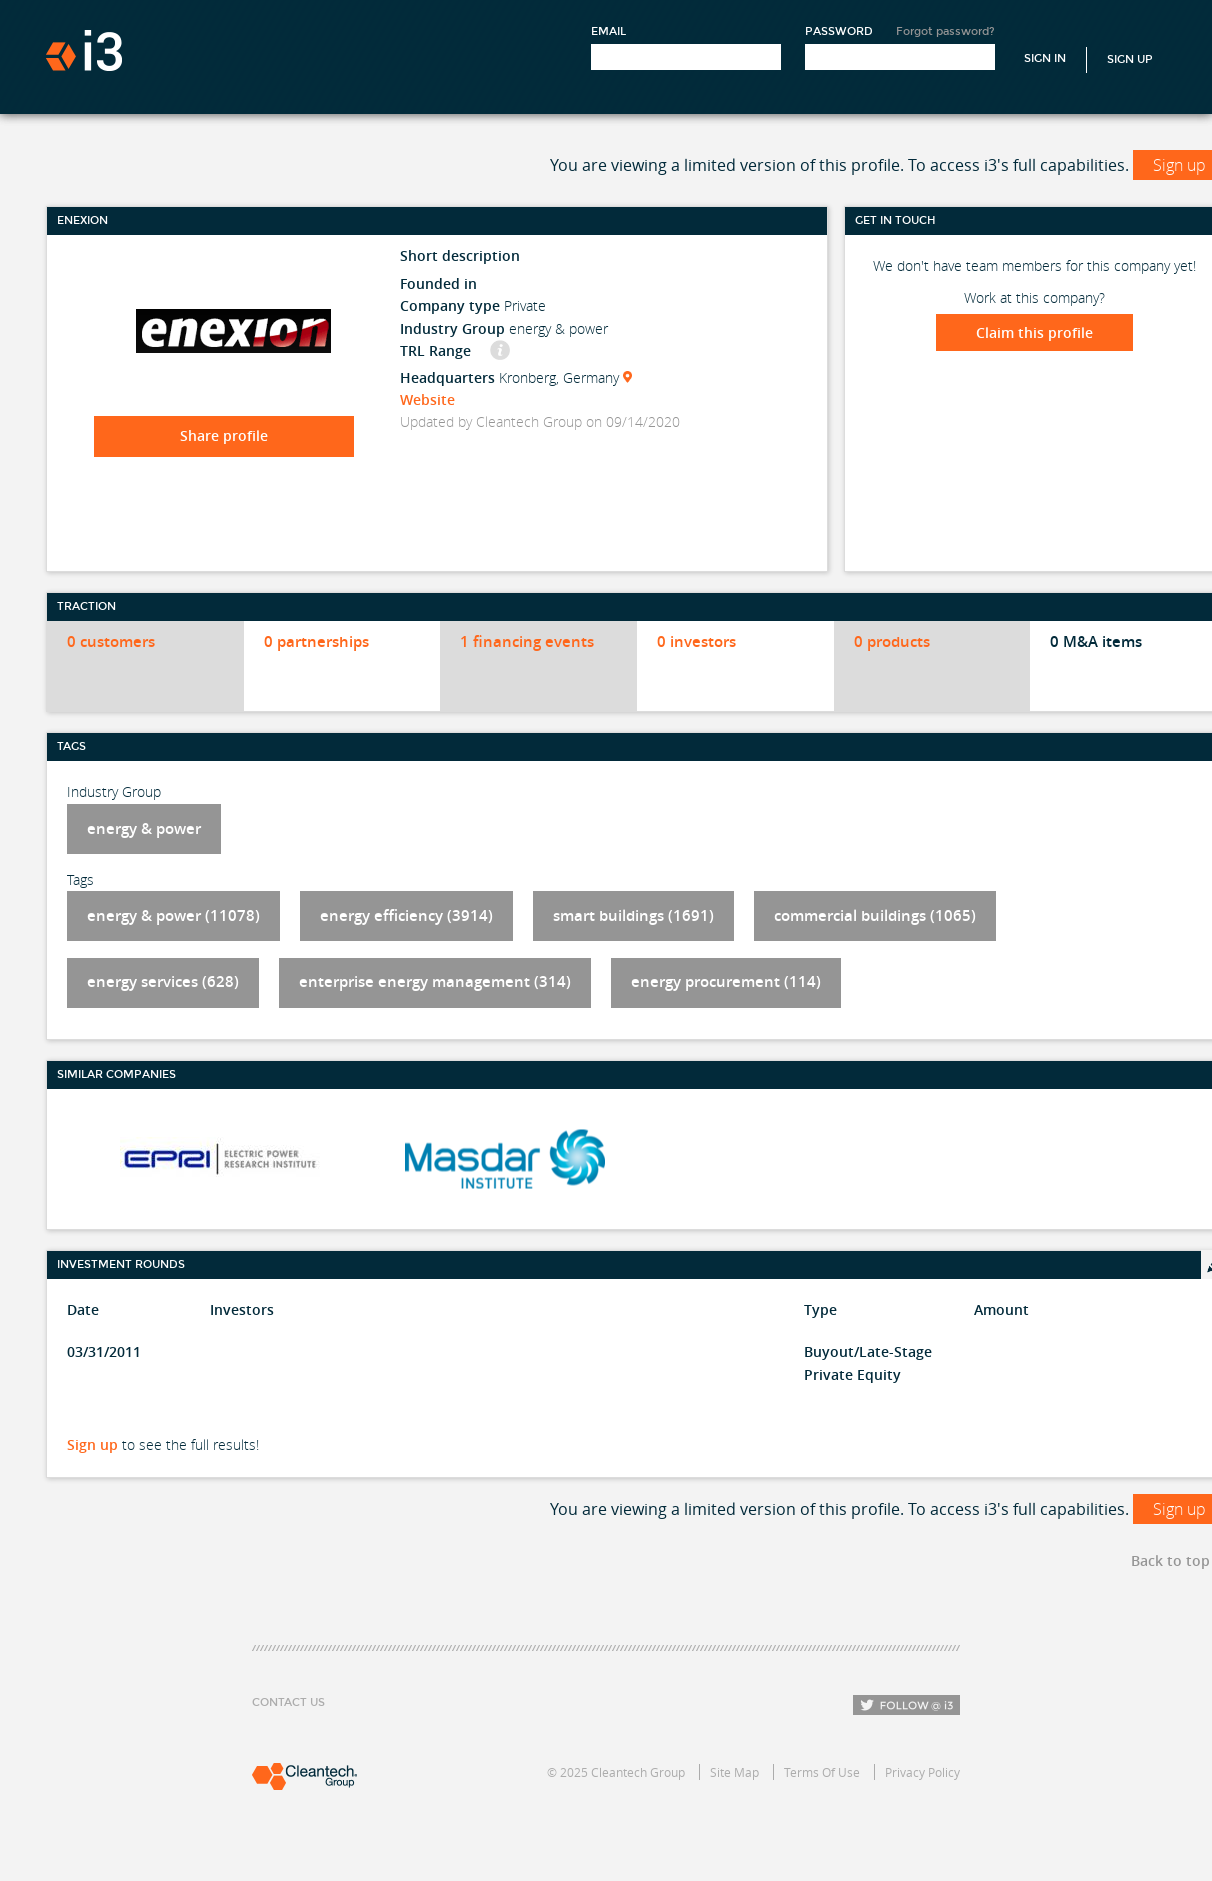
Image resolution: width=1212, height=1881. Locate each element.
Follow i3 (906, 1705)
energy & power (144, 828)
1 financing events (527, 641)
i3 (84, 50)
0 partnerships (316, 641)
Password (839, 31)
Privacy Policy (922, 1772)
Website (427, 399)
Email (608, 31)
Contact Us (288, 1702)
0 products (892, 641)
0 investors (696, 641)
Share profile (224, 435)
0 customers (111, 641)
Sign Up (1130, 59)
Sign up (92, 1444)
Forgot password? (945, 31)
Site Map (734, 1772)
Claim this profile (1034, 332)
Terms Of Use (822, 1772)
